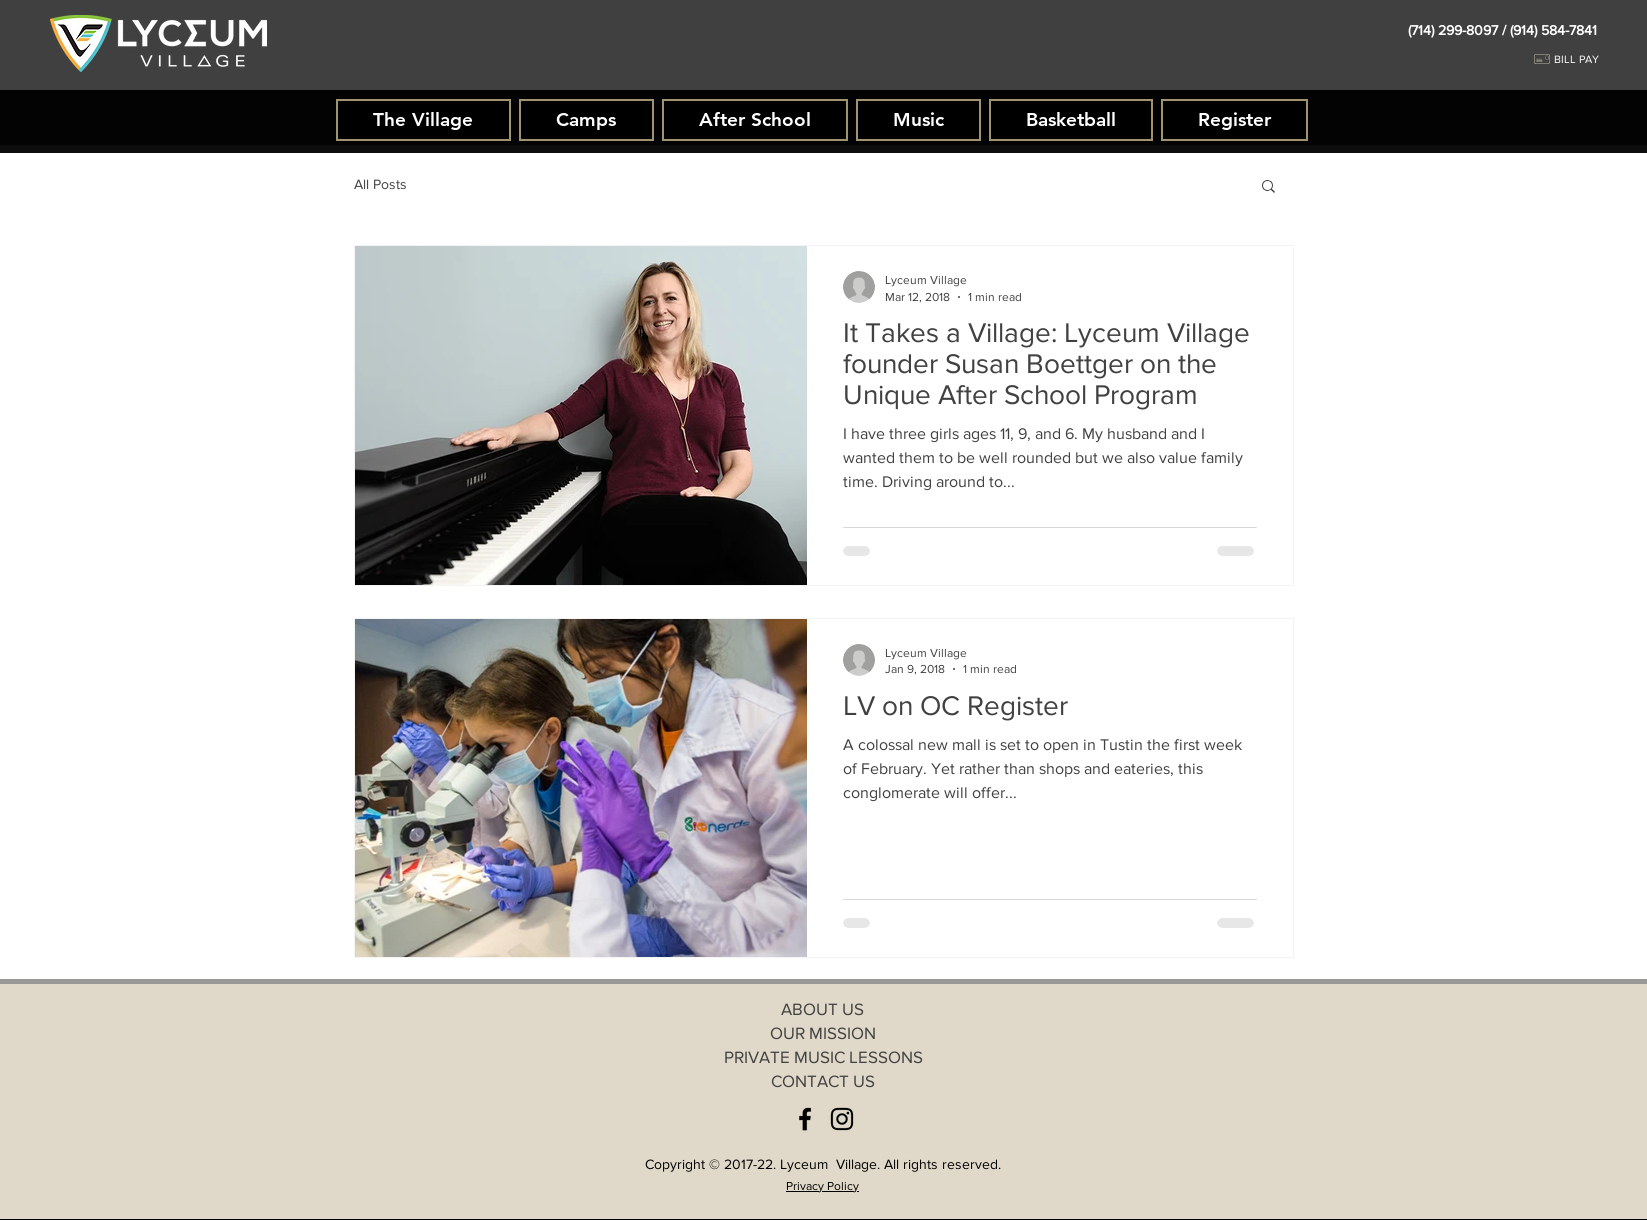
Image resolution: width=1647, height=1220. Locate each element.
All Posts (380, 184)
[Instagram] (842, 1119)
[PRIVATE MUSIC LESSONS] (823, 1057)
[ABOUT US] (823, 1009)
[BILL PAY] (1590, 59)
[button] (1268, 187)
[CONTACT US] (823, 1081)
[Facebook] (805, 1119)
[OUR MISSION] (823, 1033)
